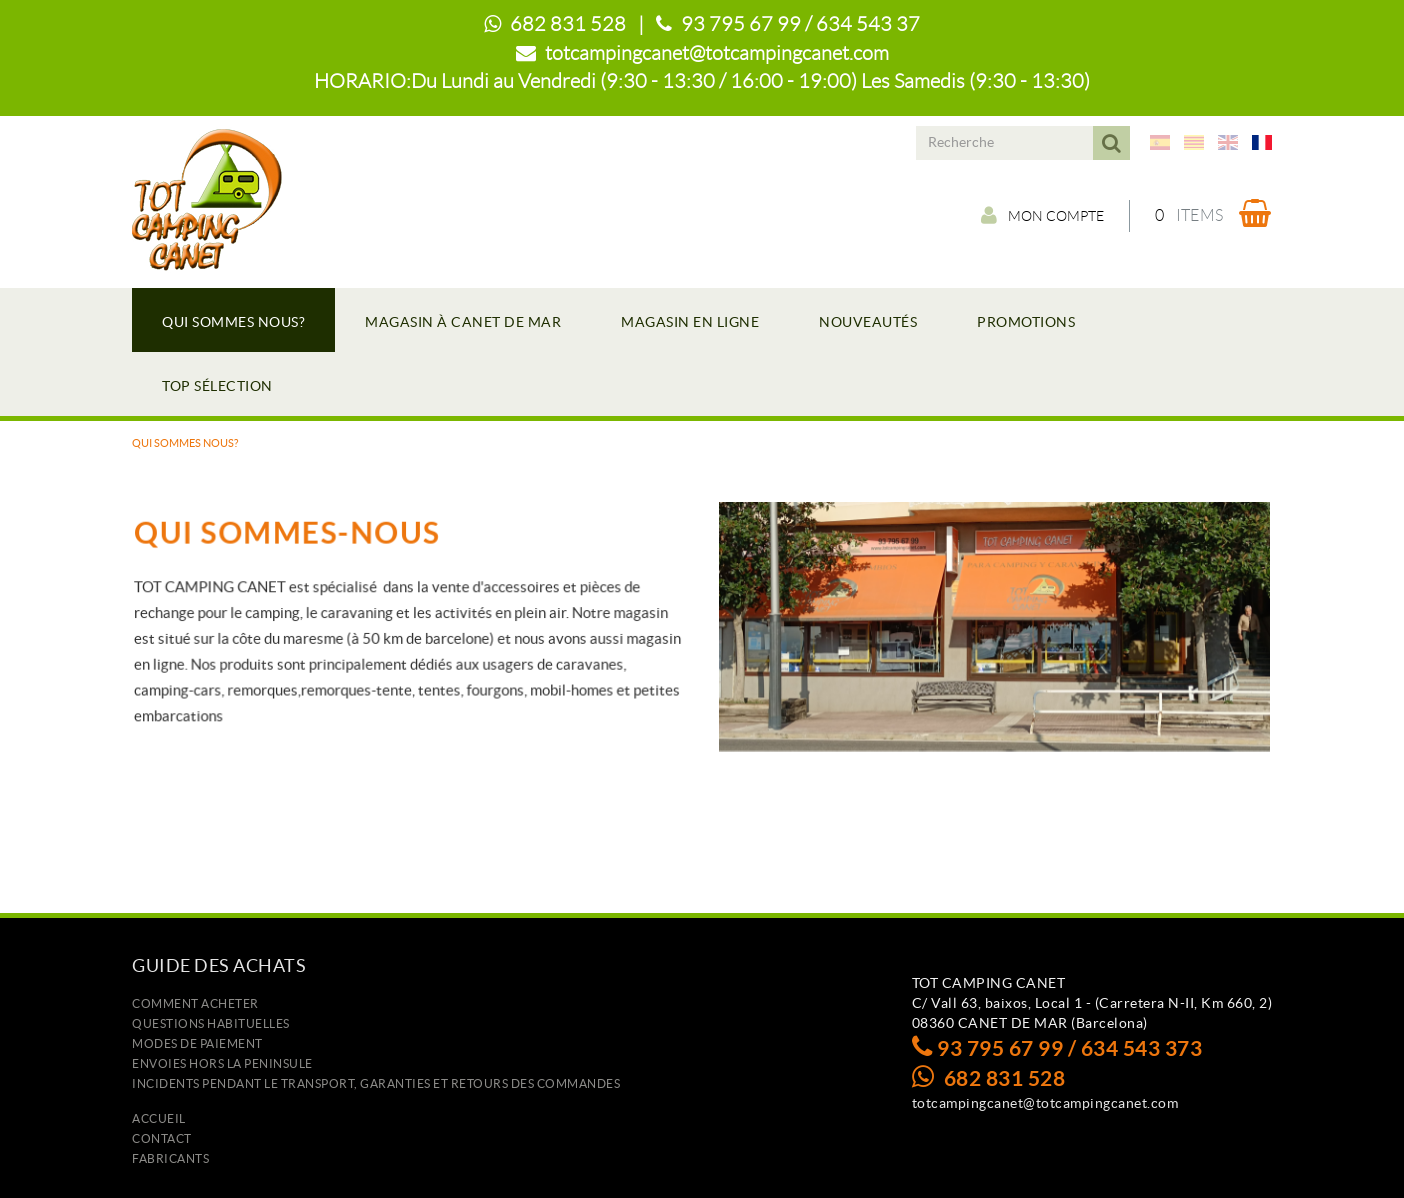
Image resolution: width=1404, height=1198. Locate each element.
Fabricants (170, 1158)
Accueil (159, 1118)
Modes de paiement (197, 1043)
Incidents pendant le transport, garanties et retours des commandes (376, 1083)
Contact (162, 1138)
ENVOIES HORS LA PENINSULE (222, 1063)
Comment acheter (195, 1003)
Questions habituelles (211, 1023)
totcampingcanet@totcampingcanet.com (717, 53)
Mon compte (1042, 215)
